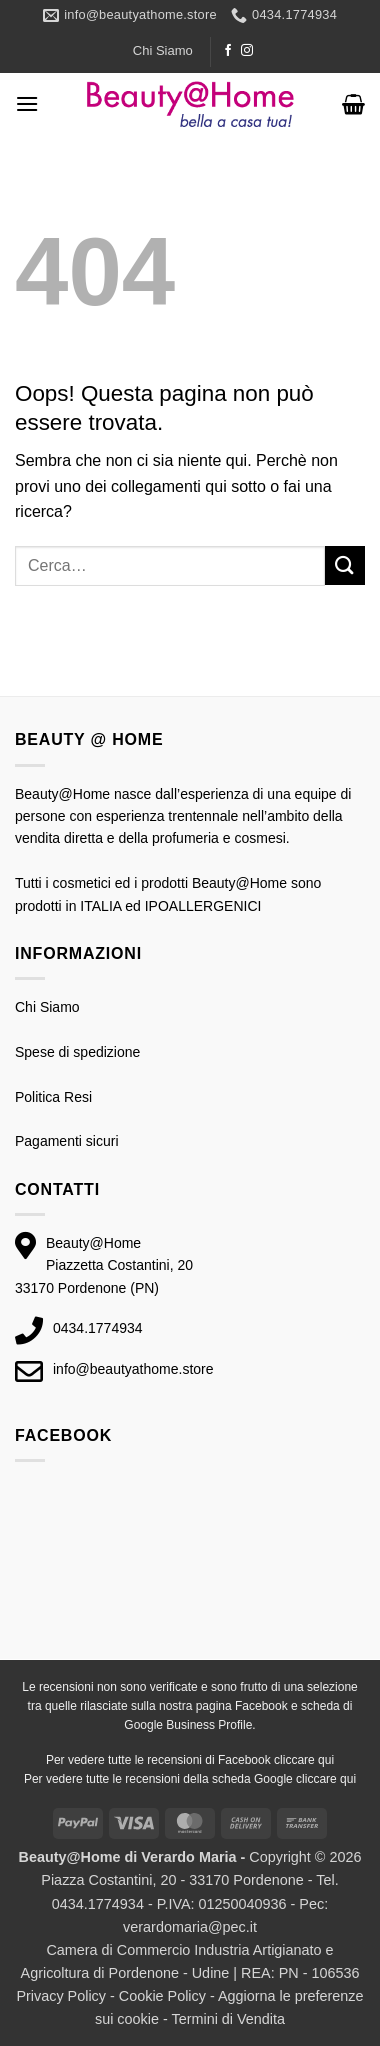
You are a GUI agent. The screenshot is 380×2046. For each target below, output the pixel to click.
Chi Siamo (163, 50)
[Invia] (345, 565)
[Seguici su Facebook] (228, 51)
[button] (27, 103)
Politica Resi (53, 1097)
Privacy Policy (61, 1996)
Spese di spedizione (77, 1052)
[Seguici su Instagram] (247, 51)
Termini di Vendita (228, 2019)
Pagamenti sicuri (67, 1141)
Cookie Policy (162, 1996)
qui (326, 1760)
